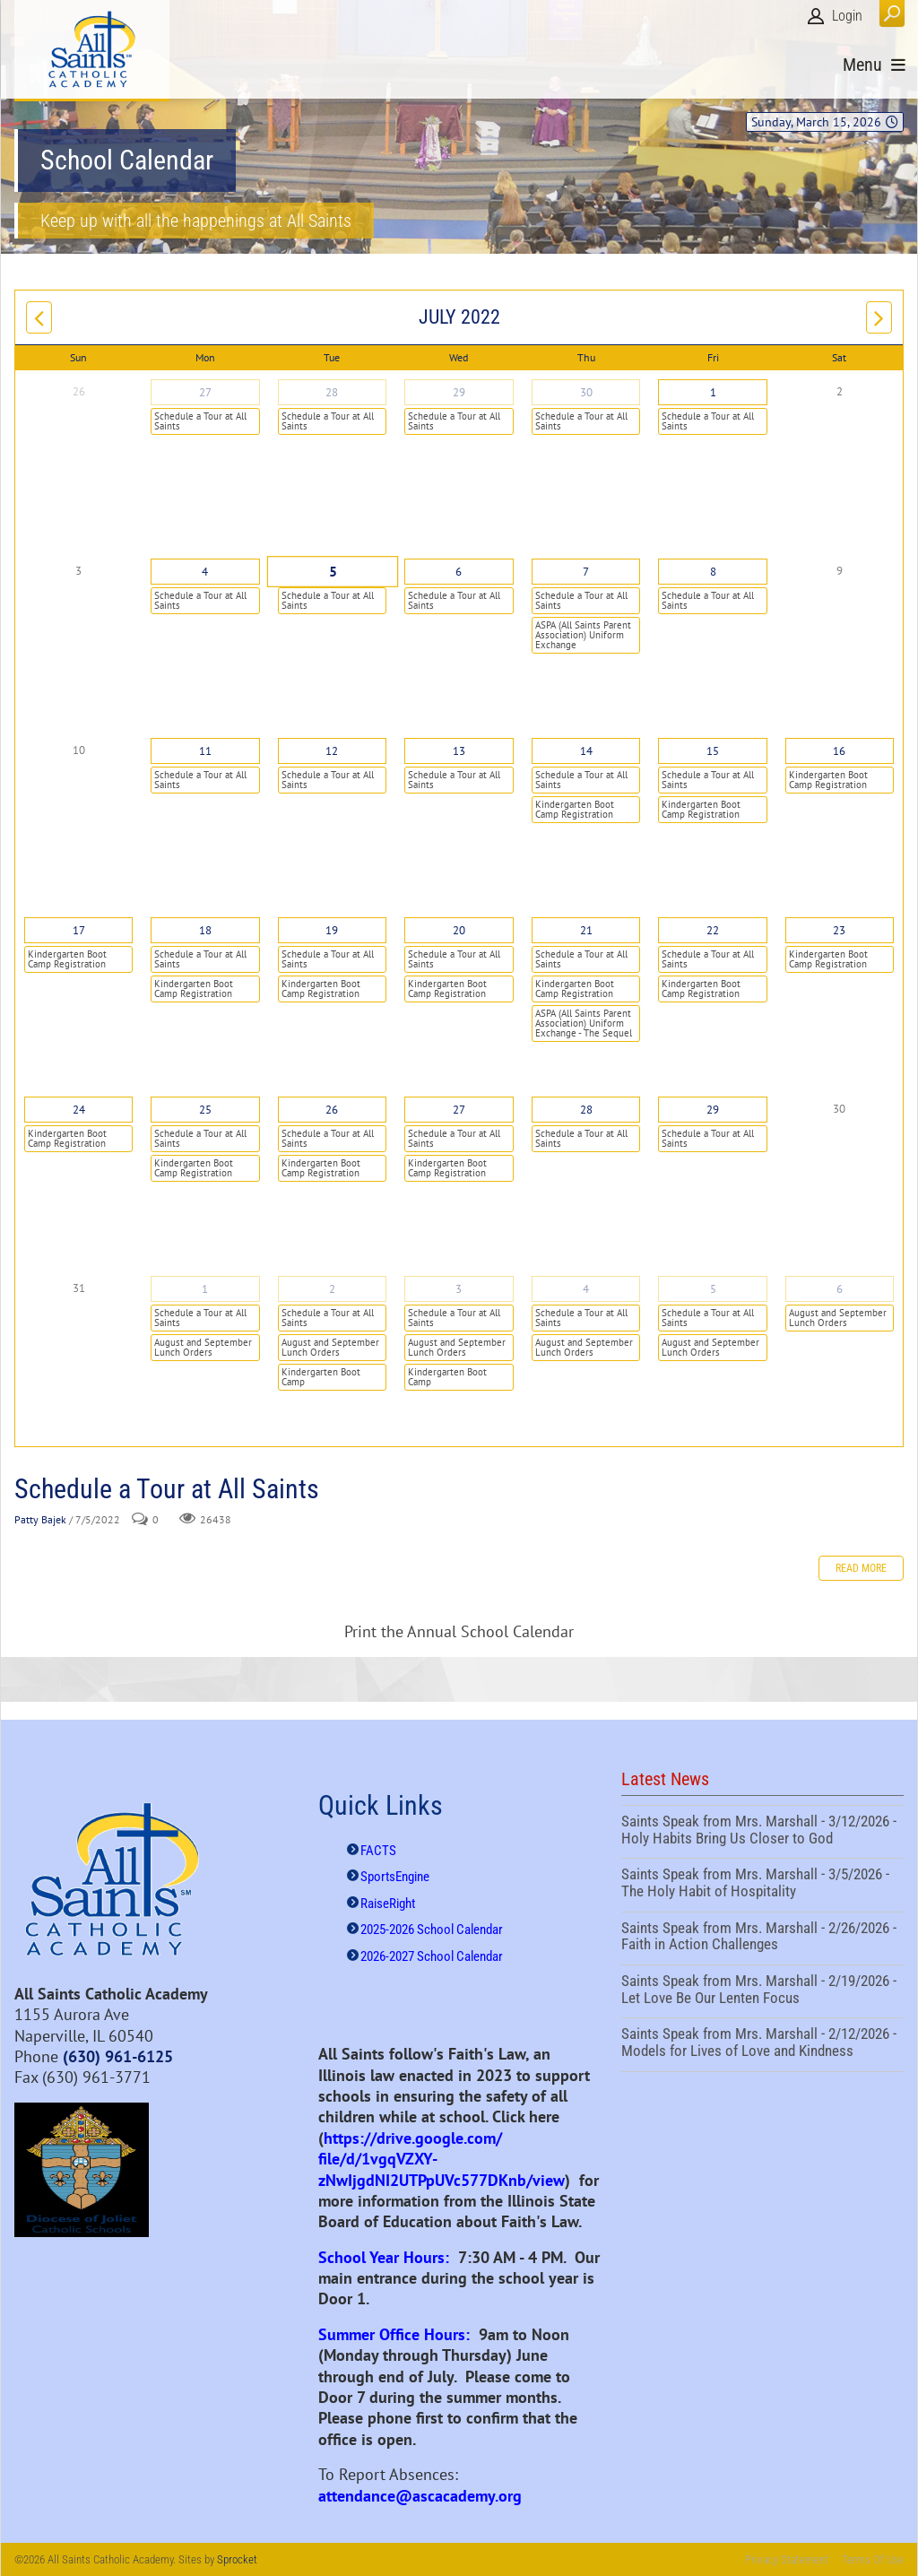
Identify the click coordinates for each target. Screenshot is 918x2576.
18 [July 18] (205, 930)
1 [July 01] (713, 392)
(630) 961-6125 (118, 2056)
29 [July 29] (712, 1109)
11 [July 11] (205, 751)
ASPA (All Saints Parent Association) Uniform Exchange (583, 635)
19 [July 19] (331, 930)
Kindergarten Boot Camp (320, 1377)
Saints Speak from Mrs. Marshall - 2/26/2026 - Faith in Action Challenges (762, 1938)
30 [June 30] (586, 392)
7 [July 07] (586, 571)
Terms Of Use (873, 2559)
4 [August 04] (586, 1289)
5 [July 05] (331, 572)
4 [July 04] (205, 571)
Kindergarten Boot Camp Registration (574, 809)
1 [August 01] (205, 1289)
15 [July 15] (712, 751)
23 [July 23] (839, 930)
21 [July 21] (586, 930)
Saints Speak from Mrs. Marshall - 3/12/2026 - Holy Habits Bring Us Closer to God (762, 1832)
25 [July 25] (205, 1109)
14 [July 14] (586, 751)
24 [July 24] (79, 1109)
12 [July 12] (331, 751)
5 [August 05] (713, 1289)
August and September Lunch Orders (203, 1347)
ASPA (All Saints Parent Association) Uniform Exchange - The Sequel (583, 1023)
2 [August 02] (332, 1289)
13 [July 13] (459, 751)
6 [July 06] (458, 571)
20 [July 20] (459, 930)
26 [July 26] (331, 1109)
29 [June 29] (459, 392)
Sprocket (237, 2559)
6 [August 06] (839, 1289)
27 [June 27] (205, 392)
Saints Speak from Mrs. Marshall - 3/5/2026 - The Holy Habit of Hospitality (762, 1885)
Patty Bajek (40, 1519)
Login (847, 15)
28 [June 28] (331, 392)
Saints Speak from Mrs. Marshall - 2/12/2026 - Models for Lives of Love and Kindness (762, 2044)
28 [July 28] (586, 1109)
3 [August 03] (458, 1289)
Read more (861, 1568)
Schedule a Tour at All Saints (200, 421)
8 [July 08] (713, 571)
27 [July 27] (459, 1109)
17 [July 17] (79, 930)
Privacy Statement (786, 2559)
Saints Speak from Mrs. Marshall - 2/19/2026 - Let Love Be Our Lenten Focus (762, 1991)
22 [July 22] (712, 930)
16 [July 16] (839, 751)
